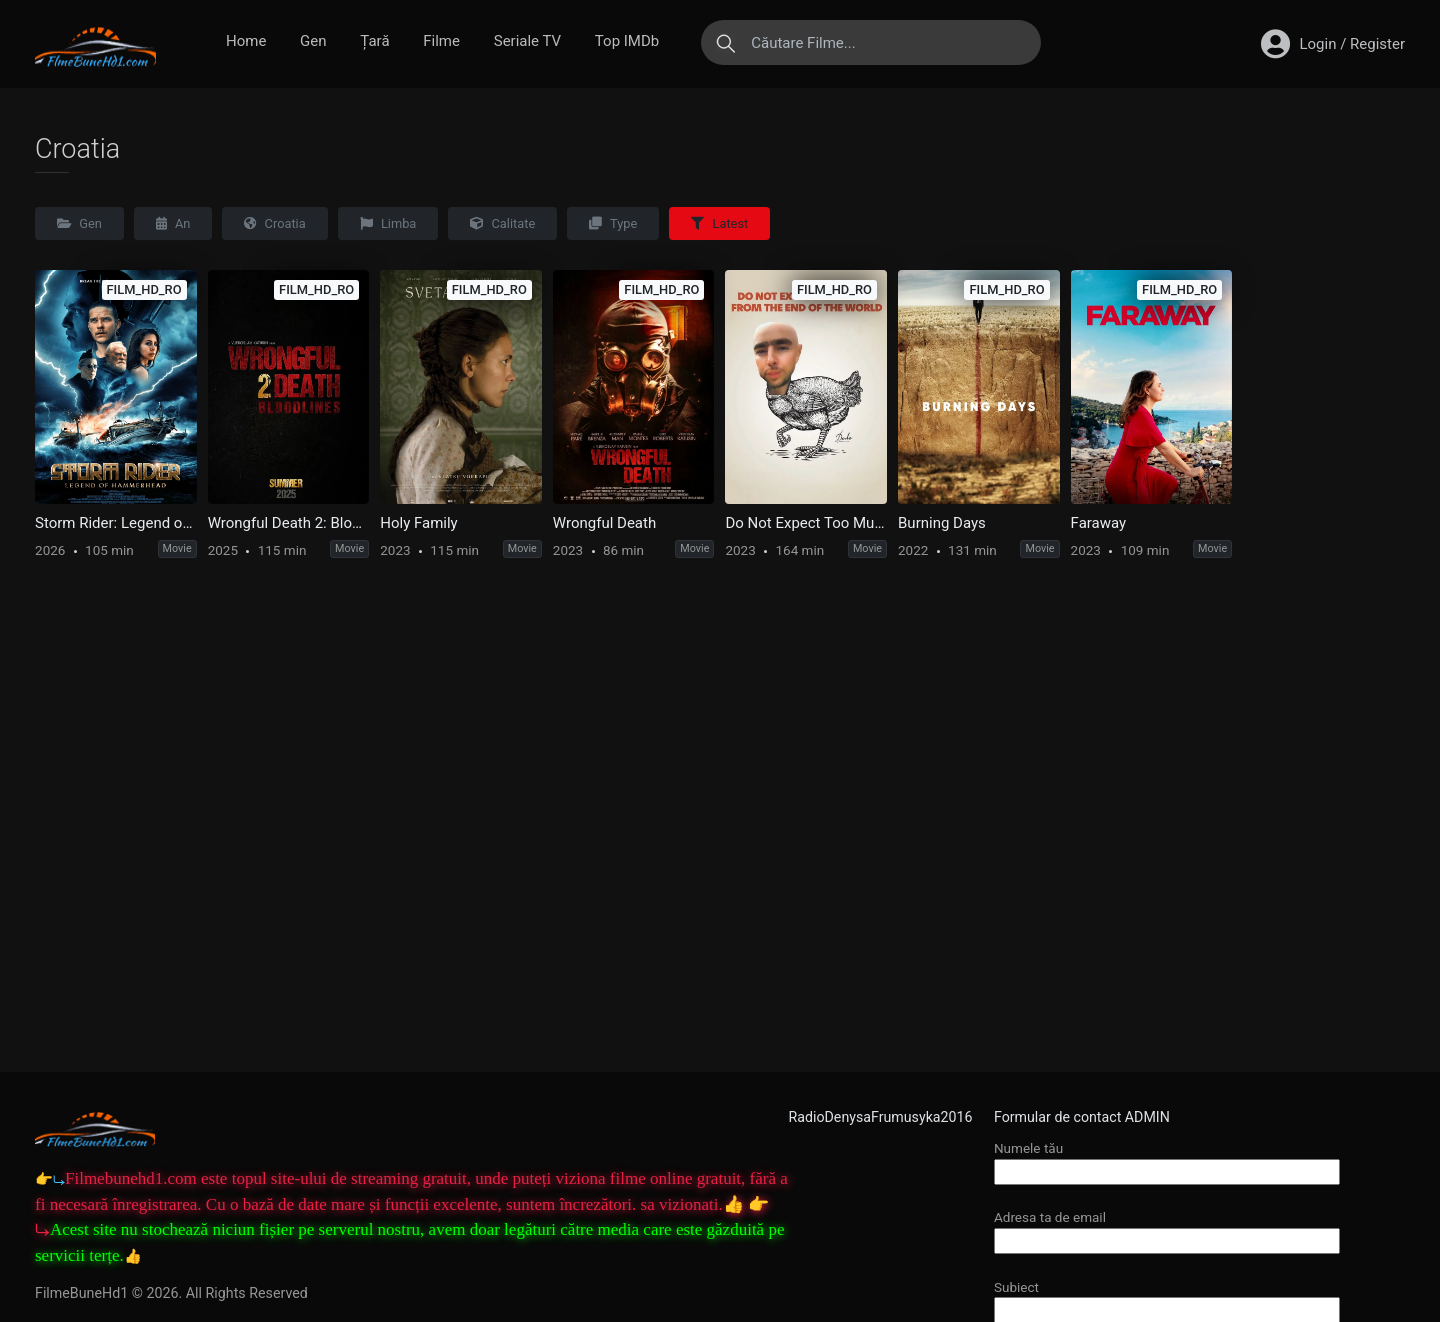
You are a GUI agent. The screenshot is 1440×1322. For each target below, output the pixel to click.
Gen (313, 41)
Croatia (274, 223)
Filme (441, 41)
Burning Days (942, 523)
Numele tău (1167, 1159)
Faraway (1099, 523)
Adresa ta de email (1167, 1228)
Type (613, 223)
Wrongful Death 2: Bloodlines (289, 523)
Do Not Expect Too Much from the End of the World (806, 523)
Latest (719, 223)
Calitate (502, 223)
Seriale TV (527, 41)
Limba (388, 223)
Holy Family (418, 523)
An (173, 223)
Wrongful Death (604, 523)
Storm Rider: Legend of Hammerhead (116, 523)
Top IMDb (627, 41)
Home (246, 41)
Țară (374, 41)
